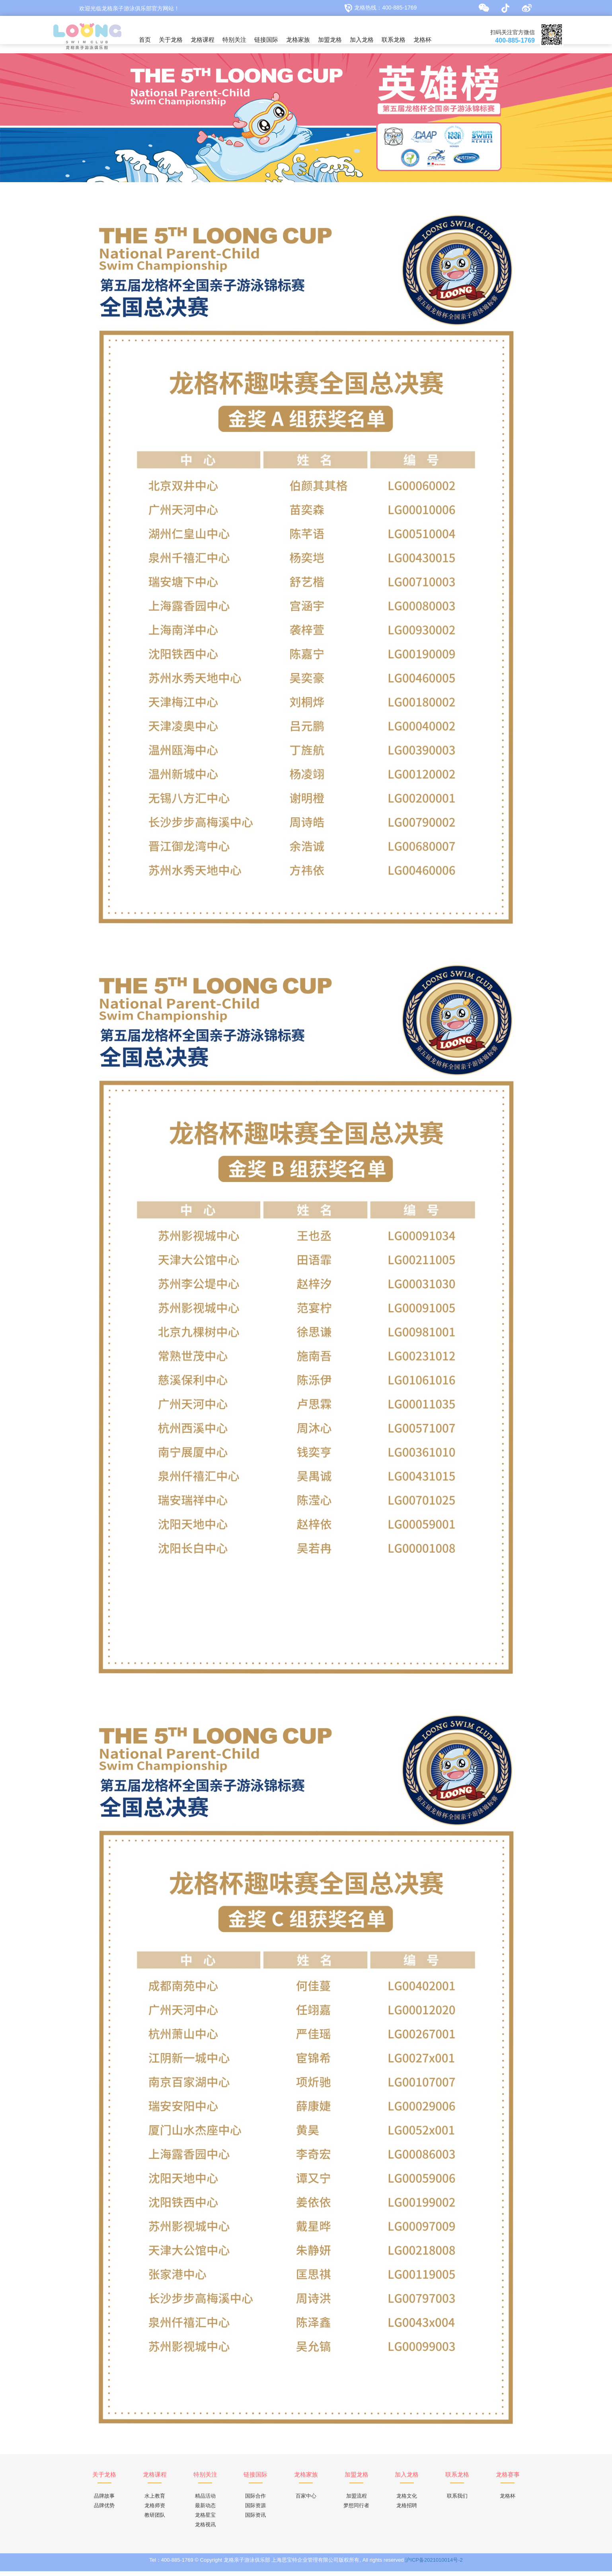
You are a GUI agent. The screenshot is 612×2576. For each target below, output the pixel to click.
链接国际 (266, 39)
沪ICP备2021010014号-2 (434, 2565)
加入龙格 (362, 39)
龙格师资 (154, 2510)
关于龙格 (171, 39)
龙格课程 (202, 39)
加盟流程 (356, 2501)
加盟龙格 (330, 39)
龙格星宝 (205, 2520)
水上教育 (154, 2501)
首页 (145, 39)
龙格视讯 (205, 2529)
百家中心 (306, 2501)
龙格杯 (422, 39)
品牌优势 (104, 2510)
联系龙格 (393, 39)
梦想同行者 (356, 2510)
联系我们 (457, 2501)
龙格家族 (298, 39)
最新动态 (205, 2510)
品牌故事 (104, 2501)
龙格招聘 (406, 2510)
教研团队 (154, 2520)
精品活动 (205, 2501)
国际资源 (255, 2510)
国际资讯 (255, 2520)
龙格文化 (406, 2501)
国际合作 (255, 2501)
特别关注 (234, 39)
